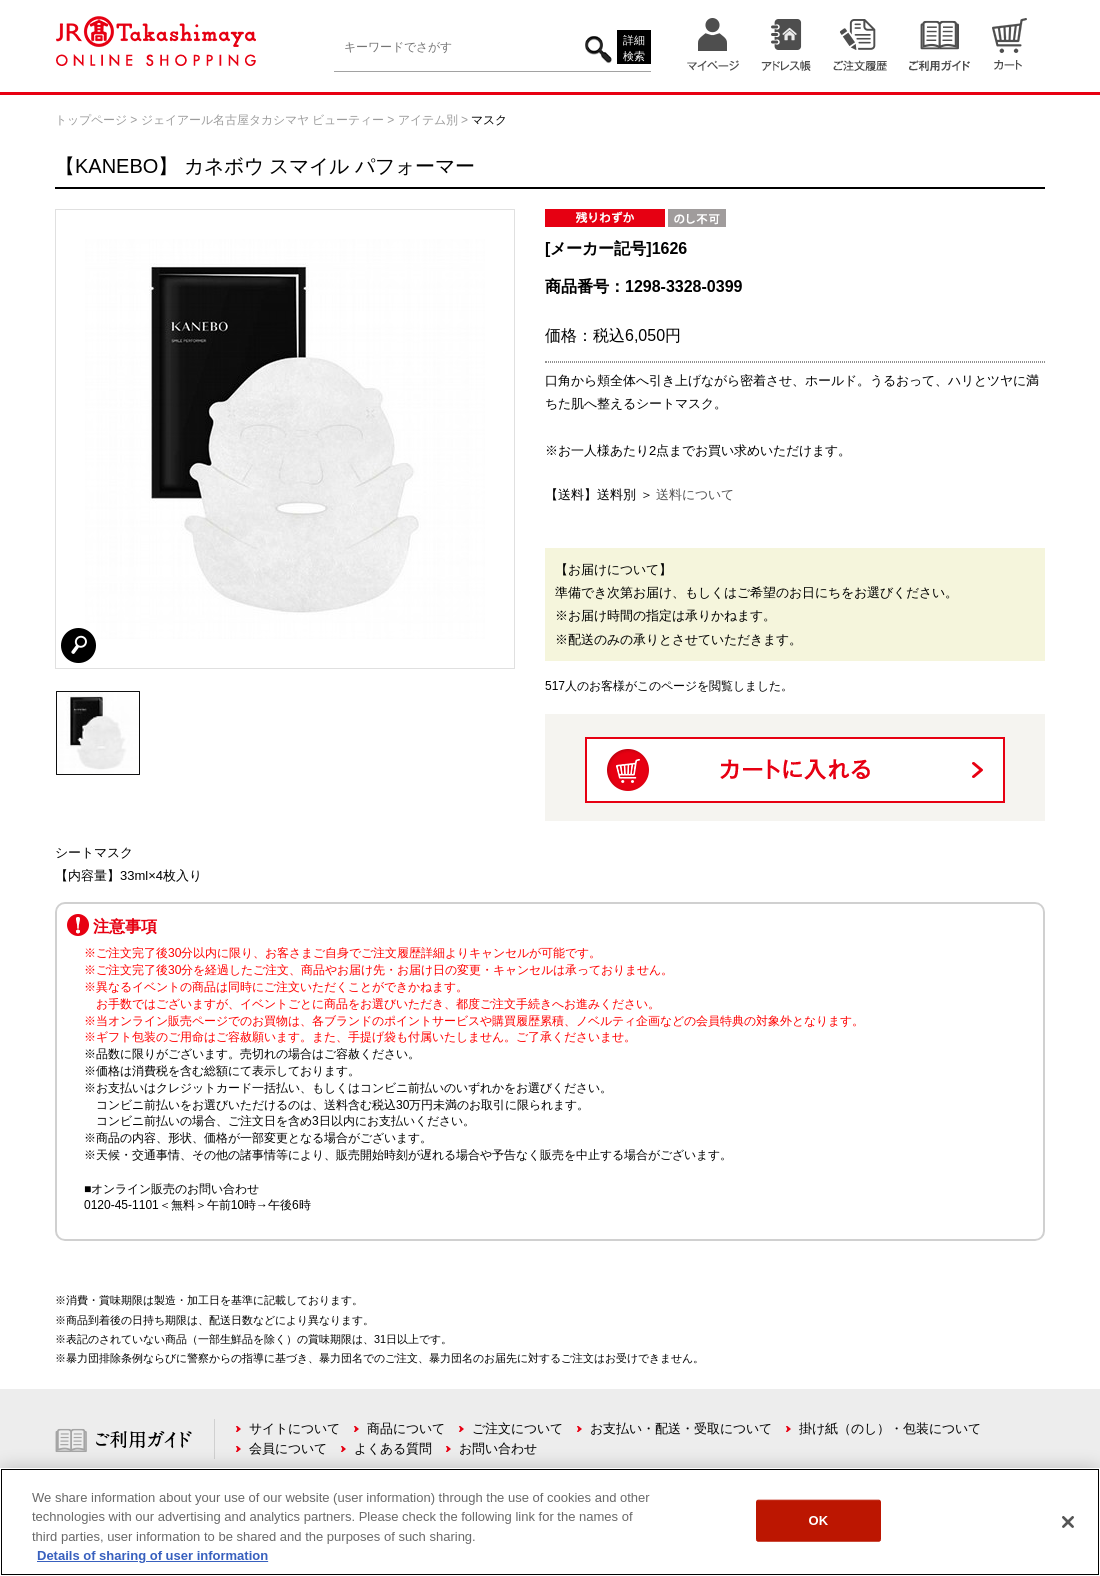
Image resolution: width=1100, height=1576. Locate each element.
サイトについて (294, 1428)
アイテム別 (428, 120)
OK (819, 1520)
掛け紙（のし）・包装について (890, 1428)
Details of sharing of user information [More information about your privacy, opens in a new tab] (152, 1555)
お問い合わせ (498, 1448)
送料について (695, 494)
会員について (288, 1448)
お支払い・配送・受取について (681, 1428)
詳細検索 (634, 48)
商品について (406, 1428)
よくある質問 (393, 1448)
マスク (489, 120)
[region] (550, 1522)
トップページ (91, 120)
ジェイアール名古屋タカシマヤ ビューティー (262, 120)
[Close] (1068, 1522)
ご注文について (517, 1428)
